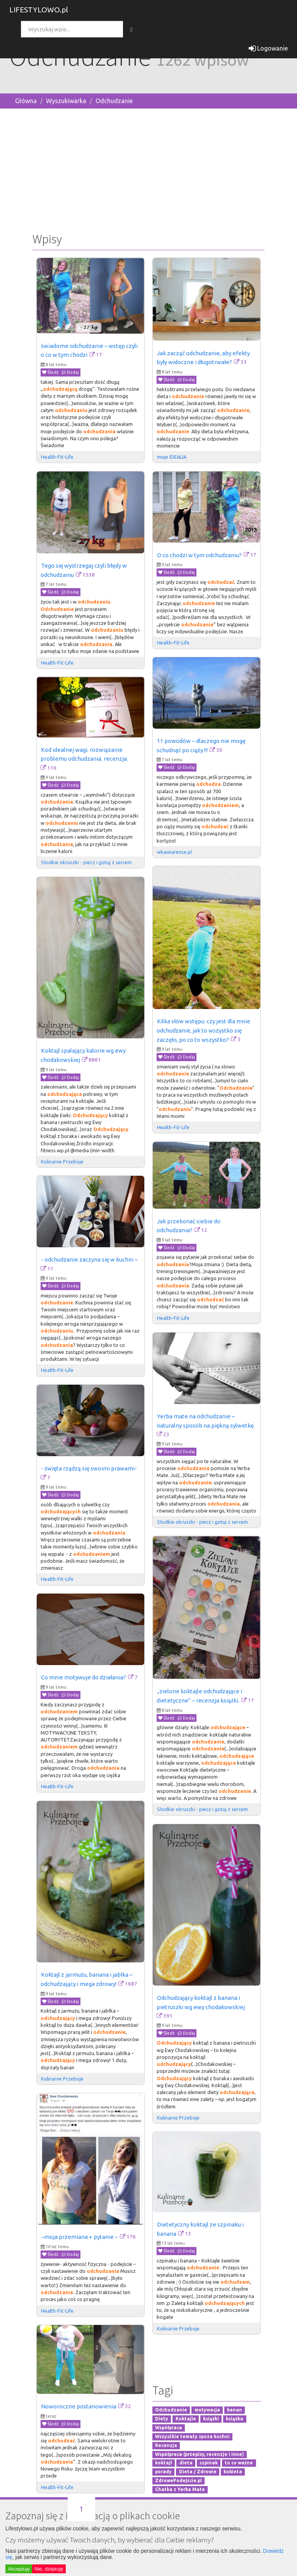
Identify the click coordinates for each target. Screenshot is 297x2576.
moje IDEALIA (171, 457)
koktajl (163, 2463)
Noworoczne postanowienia (78, 2406)
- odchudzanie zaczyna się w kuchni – (89, 1259)
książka (234, 2419)
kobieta (233, 2471)
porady (163, 2471)
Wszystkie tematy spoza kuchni (192, 2436)
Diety (161, 2419)
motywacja (207, 2410)
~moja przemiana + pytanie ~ (79, 2236)
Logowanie (268, 48)
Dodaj (70, 372)
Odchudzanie (114, 100)
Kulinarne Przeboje (62, 1161)
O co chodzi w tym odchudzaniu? (199, 555)
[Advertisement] (148, 169)
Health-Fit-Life (58, 457)
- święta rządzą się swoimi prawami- (89, 1468)
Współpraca (168, 2427)
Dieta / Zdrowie (198, 2471)
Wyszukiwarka (66, 100)
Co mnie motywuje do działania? (83, 1677)
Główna (26, 100)
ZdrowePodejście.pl (178, 2480)
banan (234, 2410)
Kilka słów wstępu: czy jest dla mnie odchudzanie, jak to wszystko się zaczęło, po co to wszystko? (204, 1030)
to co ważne (239, 2463)
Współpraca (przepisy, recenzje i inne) (199, 2454)
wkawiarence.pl (174, 852)
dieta (186, 2463)
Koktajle (186, 2419)
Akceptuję (19, 2569)
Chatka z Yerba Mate (180, 2489)
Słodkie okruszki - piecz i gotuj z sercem (86, 862)
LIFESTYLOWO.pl (38, 9)
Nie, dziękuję (48, 2569)
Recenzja (166, 2445)
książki (211, 2419)
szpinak (209, 2463)
